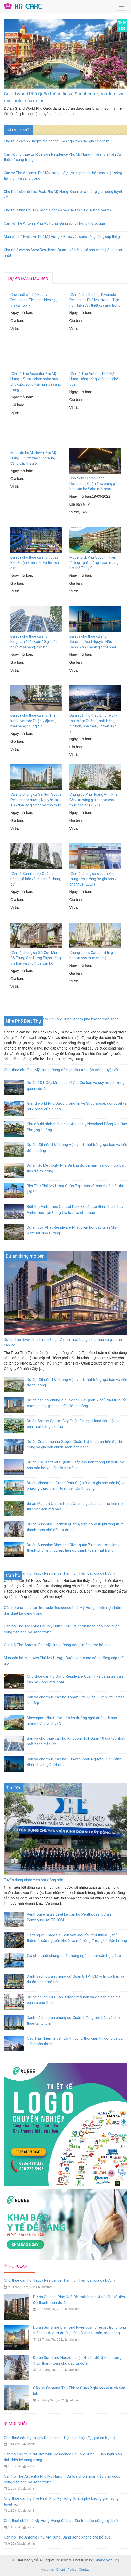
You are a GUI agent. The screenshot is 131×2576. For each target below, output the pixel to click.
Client (60, 2569)
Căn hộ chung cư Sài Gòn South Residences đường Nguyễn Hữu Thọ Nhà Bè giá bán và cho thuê (35, 799)
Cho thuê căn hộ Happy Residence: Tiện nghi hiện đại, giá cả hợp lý (56, 141)
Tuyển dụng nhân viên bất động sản (33, 1880)
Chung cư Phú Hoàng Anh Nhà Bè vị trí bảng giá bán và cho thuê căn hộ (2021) (93, 799)
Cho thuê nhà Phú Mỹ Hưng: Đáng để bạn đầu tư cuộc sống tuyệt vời (58, 210)
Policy (71, 2569)
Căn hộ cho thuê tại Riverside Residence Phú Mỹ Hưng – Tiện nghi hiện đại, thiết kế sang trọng (95, 300)
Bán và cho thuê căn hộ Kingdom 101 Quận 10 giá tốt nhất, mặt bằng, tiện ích (33, 641)
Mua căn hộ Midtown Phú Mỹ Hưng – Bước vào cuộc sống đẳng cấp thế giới (63, 237)
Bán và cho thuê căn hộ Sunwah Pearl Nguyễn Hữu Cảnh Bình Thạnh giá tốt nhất (92, 641)
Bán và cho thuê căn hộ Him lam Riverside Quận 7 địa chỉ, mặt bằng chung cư (33, 720)
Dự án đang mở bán (28, 278)
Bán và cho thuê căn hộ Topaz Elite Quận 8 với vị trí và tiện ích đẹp (34, 562)
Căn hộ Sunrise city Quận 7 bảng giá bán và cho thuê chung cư (35, 879)
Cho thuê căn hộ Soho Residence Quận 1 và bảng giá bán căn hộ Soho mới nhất (93, 483)
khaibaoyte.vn (106, 2560)
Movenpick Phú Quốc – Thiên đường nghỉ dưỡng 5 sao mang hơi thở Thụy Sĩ (93, 562)
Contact (84, 2569)
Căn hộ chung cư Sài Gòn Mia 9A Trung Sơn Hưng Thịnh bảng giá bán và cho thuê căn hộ (35, 958)
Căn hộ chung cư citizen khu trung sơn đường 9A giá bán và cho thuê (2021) (93, 879)
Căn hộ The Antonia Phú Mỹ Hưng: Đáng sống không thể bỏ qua (54, 223)
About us (47, 2569)
